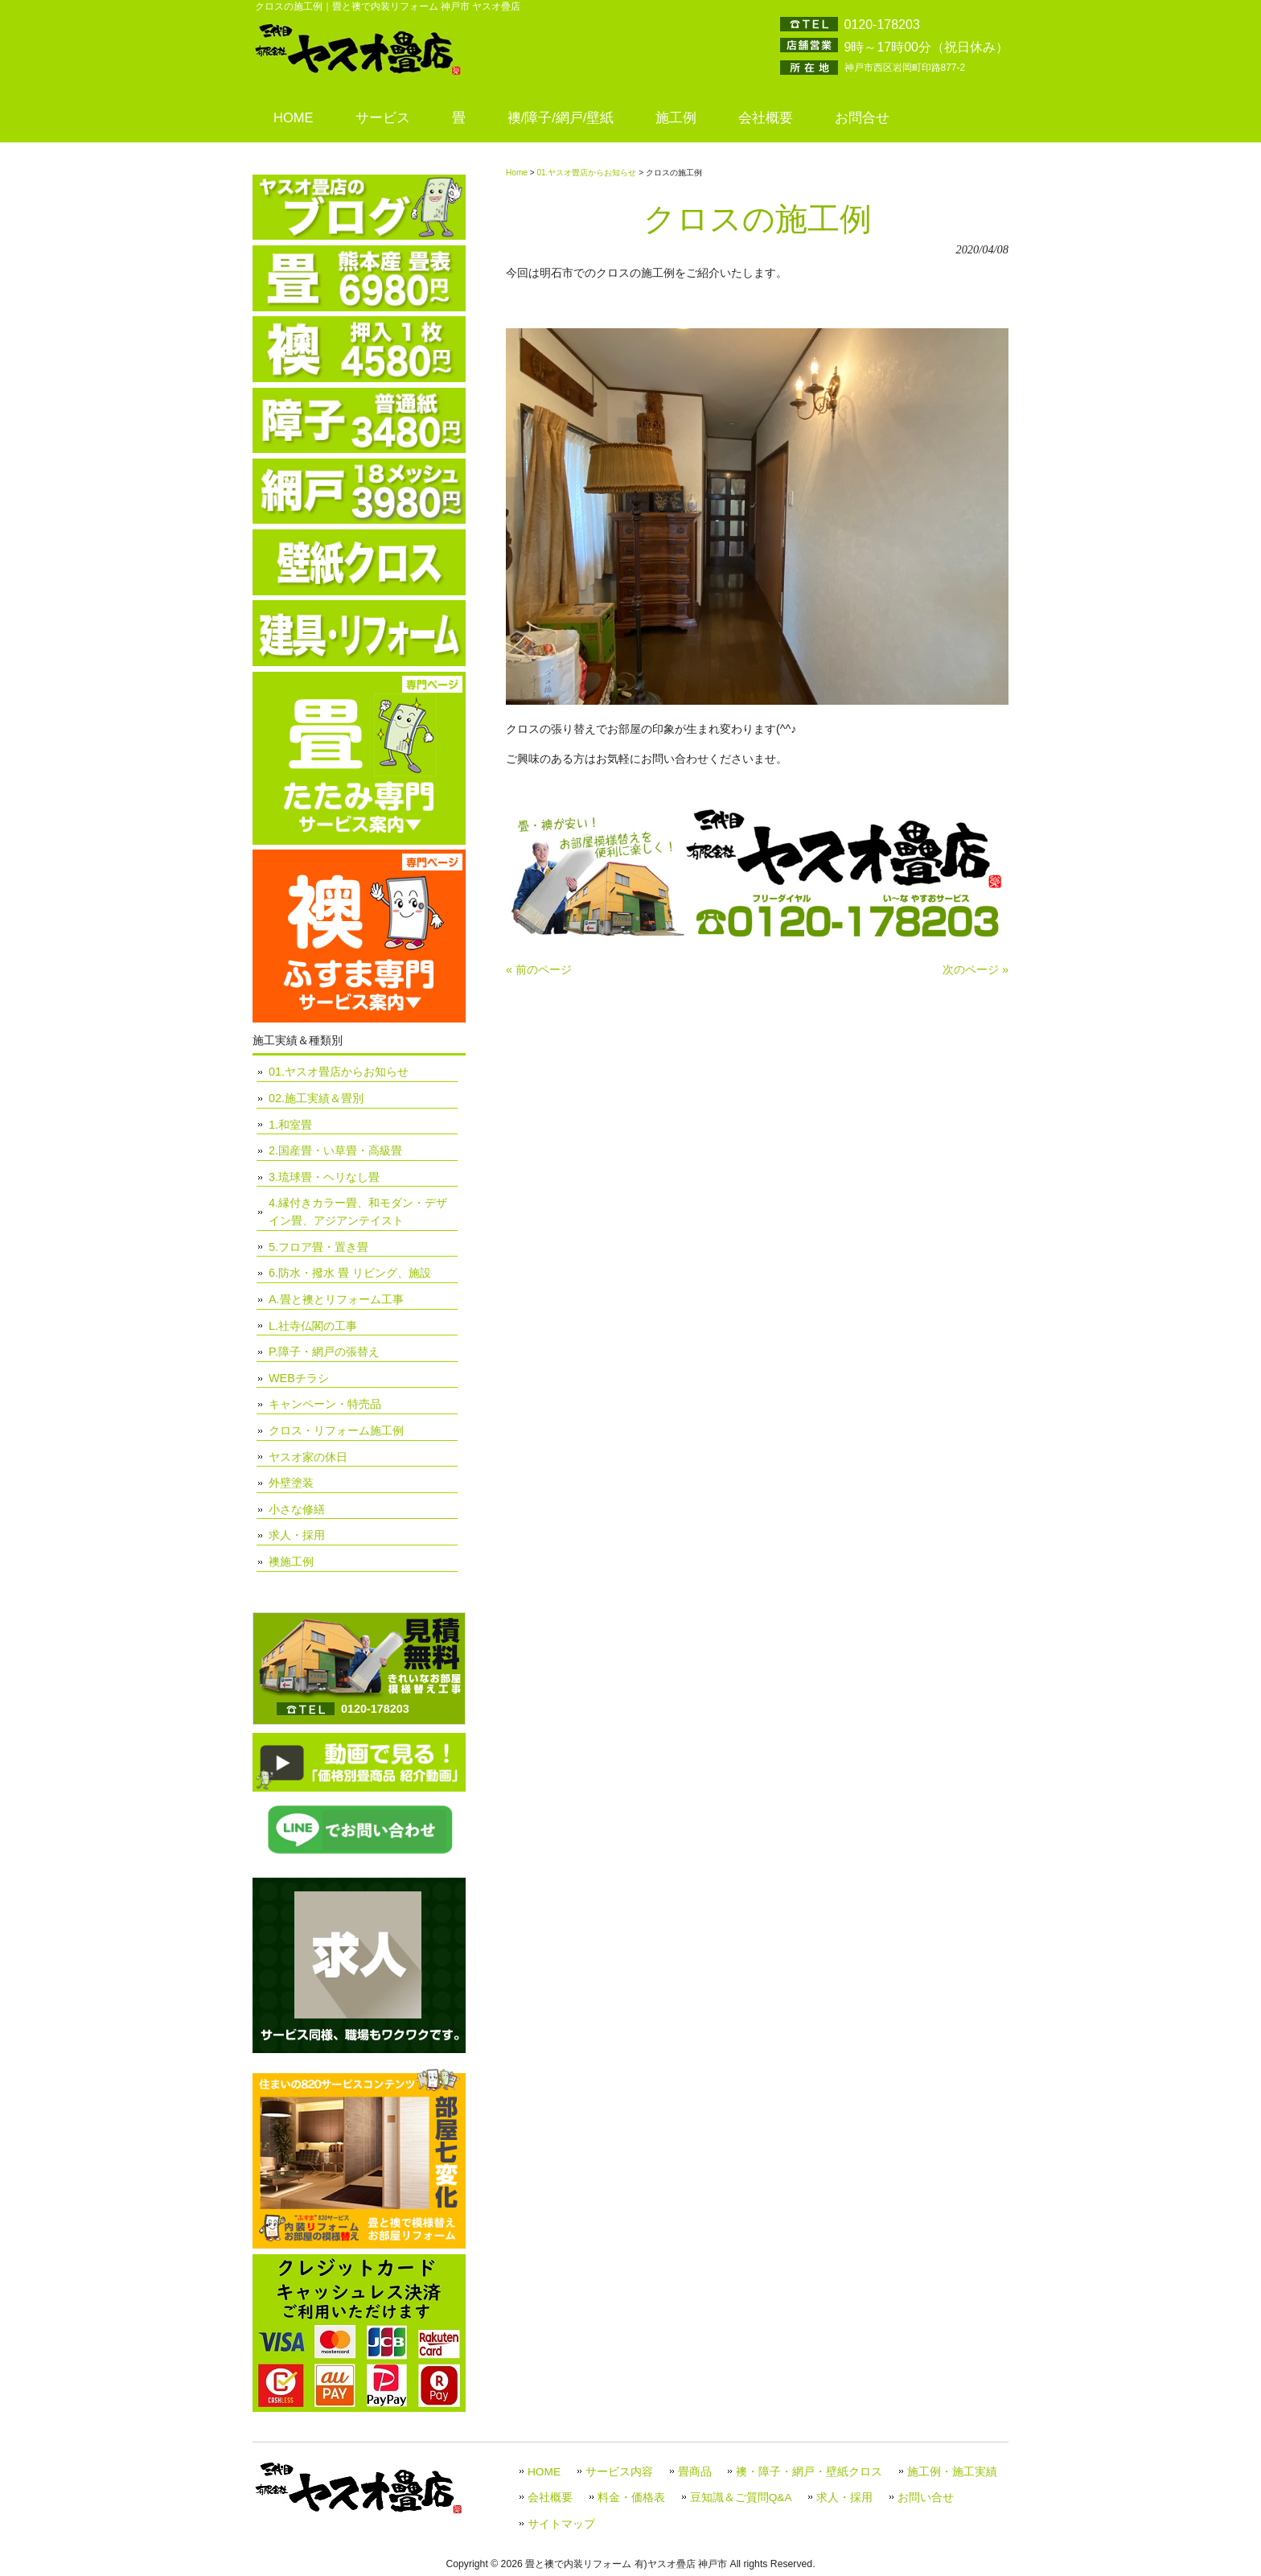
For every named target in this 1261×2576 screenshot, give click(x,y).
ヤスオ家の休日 (308, 1457)
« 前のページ (539, 969)
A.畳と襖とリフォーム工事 (336, 1299)
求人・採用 (297, 1535)
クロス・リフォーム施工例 (336, 1430)
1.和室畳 (290, 1124)
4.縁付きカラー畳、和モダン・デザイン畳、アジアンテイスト (358, 1211)
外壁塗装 (291, 1482)
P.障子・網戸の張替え (324, 1351)
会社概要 (550, 2498)
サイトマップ (561, 2524)
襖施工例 (291, 1561)
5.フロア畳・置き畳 (318, 1247)
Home (517, 172)
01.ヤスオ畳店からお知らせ (586, 172)
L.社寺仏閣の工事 (313, 1325)
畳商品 (695, 2472)
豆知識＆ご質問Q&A (741, 2498)
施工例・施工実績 (952, 2472)
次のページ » (975, 969)
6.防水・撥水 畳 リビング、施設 (350, 1272)
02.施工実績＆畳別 (316, 1098)
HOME (544, 2472)
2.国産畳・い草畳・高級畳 (335, 1150)
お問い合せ (925, 2498)
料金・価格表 (631, 2498)
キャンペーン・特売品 (325, 1403)
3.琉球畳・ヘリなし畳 (324, 1177)
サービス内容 (619, 2472)
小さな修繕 (297, 1509)
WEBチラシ (299, 1378)
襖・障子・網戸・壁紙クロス (809, 2472)
